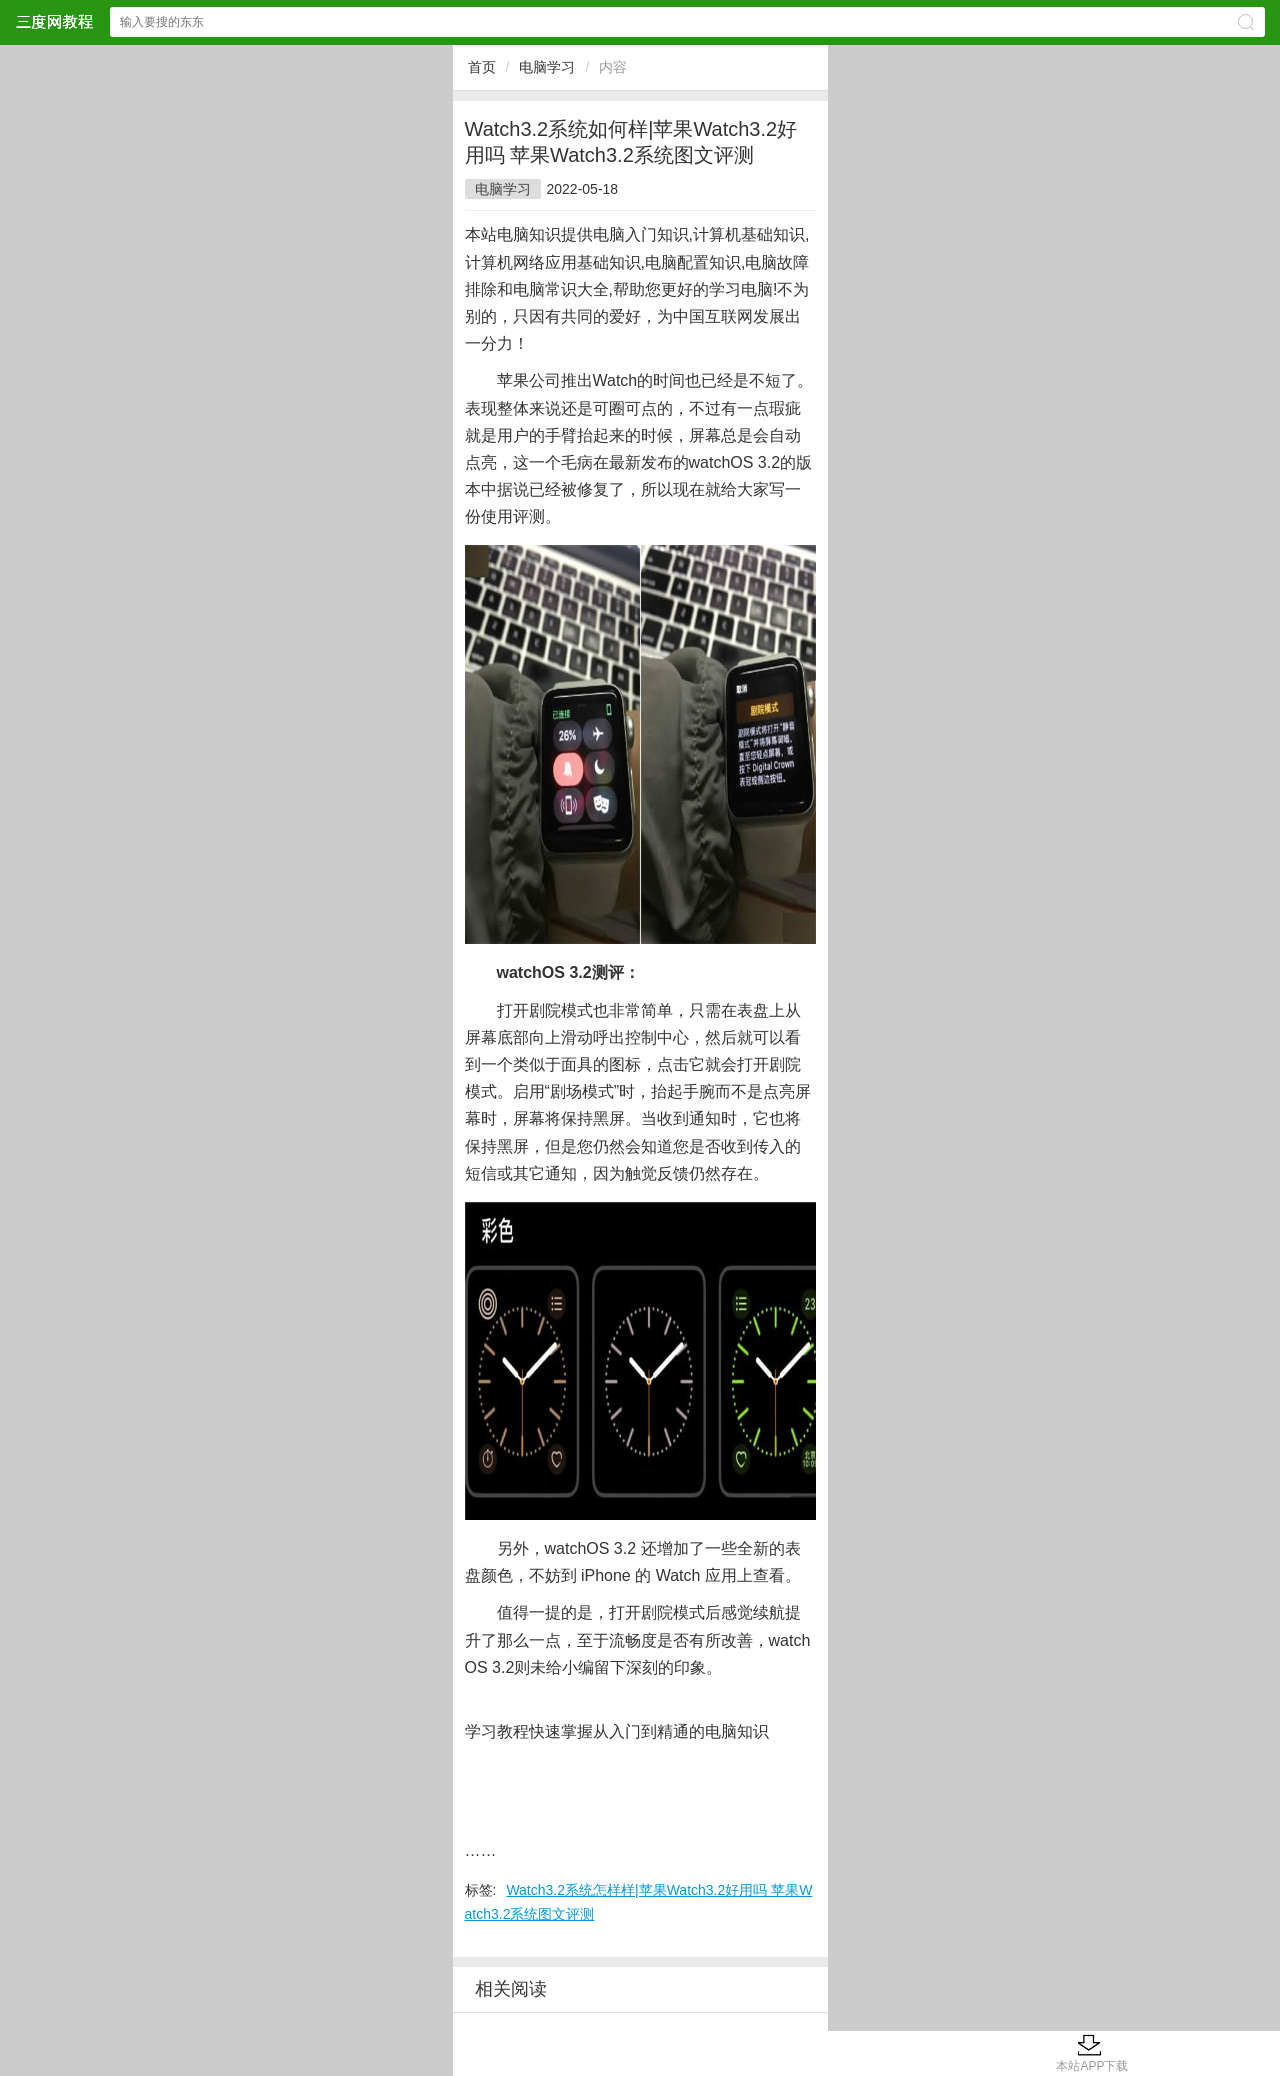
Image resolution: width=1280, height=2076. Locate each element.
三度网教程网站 (54, 21)
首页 (482, 67)
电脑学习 (547, 67)
